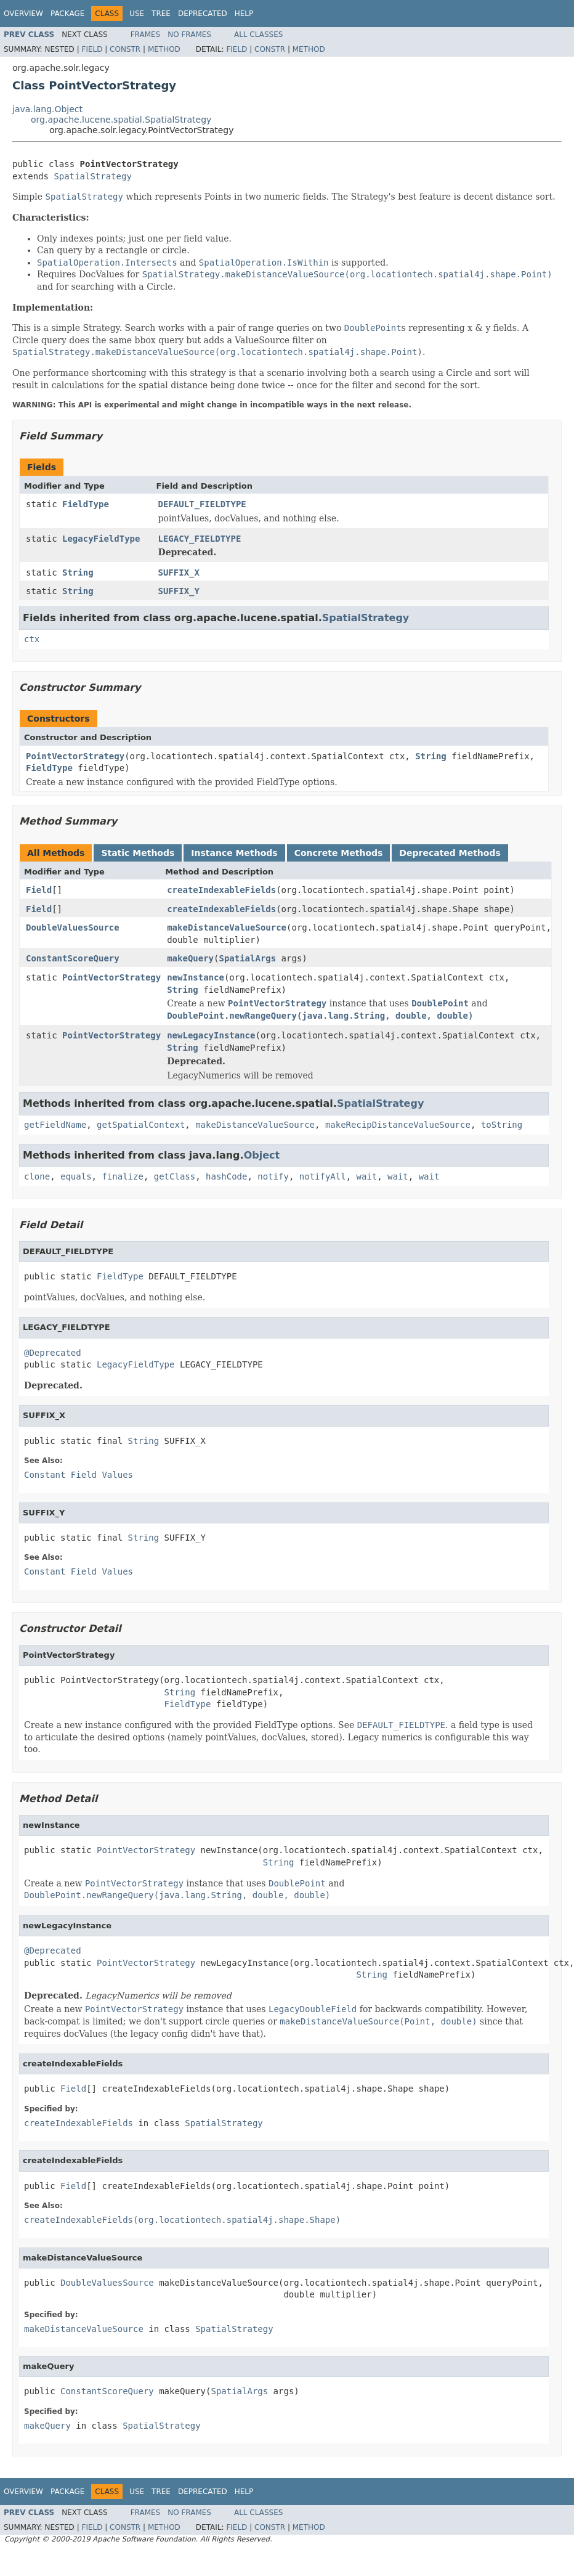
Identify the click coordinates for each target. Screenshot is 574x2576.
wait (367, 1176)
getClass (174, 1176)
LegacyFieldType (101, 539)
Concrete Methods (338, 853)
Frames (146, 34)
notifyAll (322, 1176)
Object (262, 1155)
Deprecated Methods (449, 853)
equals (76, 1176)
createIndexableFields (221, 890)
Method (164, 49)
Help (244, 13)
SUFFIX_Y (179, 591)
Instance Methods (234, 853)
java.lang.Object (47, 109)
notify (273, 1176)
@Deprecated (52, 1353)
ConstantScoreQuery (72, 958)
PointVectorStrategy (75, 756)
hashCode (226, 1176)
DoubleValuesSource (72, 927)
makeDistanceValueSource (226, 927)
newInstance (195, 977)
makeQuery (190, 958)
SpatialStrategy (92, 176)
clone (37, 1176)
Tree (161, 13)
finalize (122, 1176)
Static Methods (137, 853)
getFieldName (55, 1125)
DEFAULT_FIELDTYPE (202, 504)
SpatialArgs (247, 958)
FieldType (85, 504)
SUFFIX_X (179, 572)
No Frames (189, 34)
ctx (31, 639)
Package (67, 13)
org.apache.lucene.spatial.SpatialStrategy (121, 119)
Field (91, 49)
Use (136, 13)
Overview (23, 13)
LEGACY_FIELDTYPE (199, 539)
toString (501, 1125)
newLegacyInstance (211, 1035)
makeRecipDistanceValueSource (398, 1125)
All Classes (258, 34)
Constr (125, 49)
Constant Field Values (78, 1475)
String (78, 572)
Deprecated (202, 13)
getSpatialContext (141, 1125)
